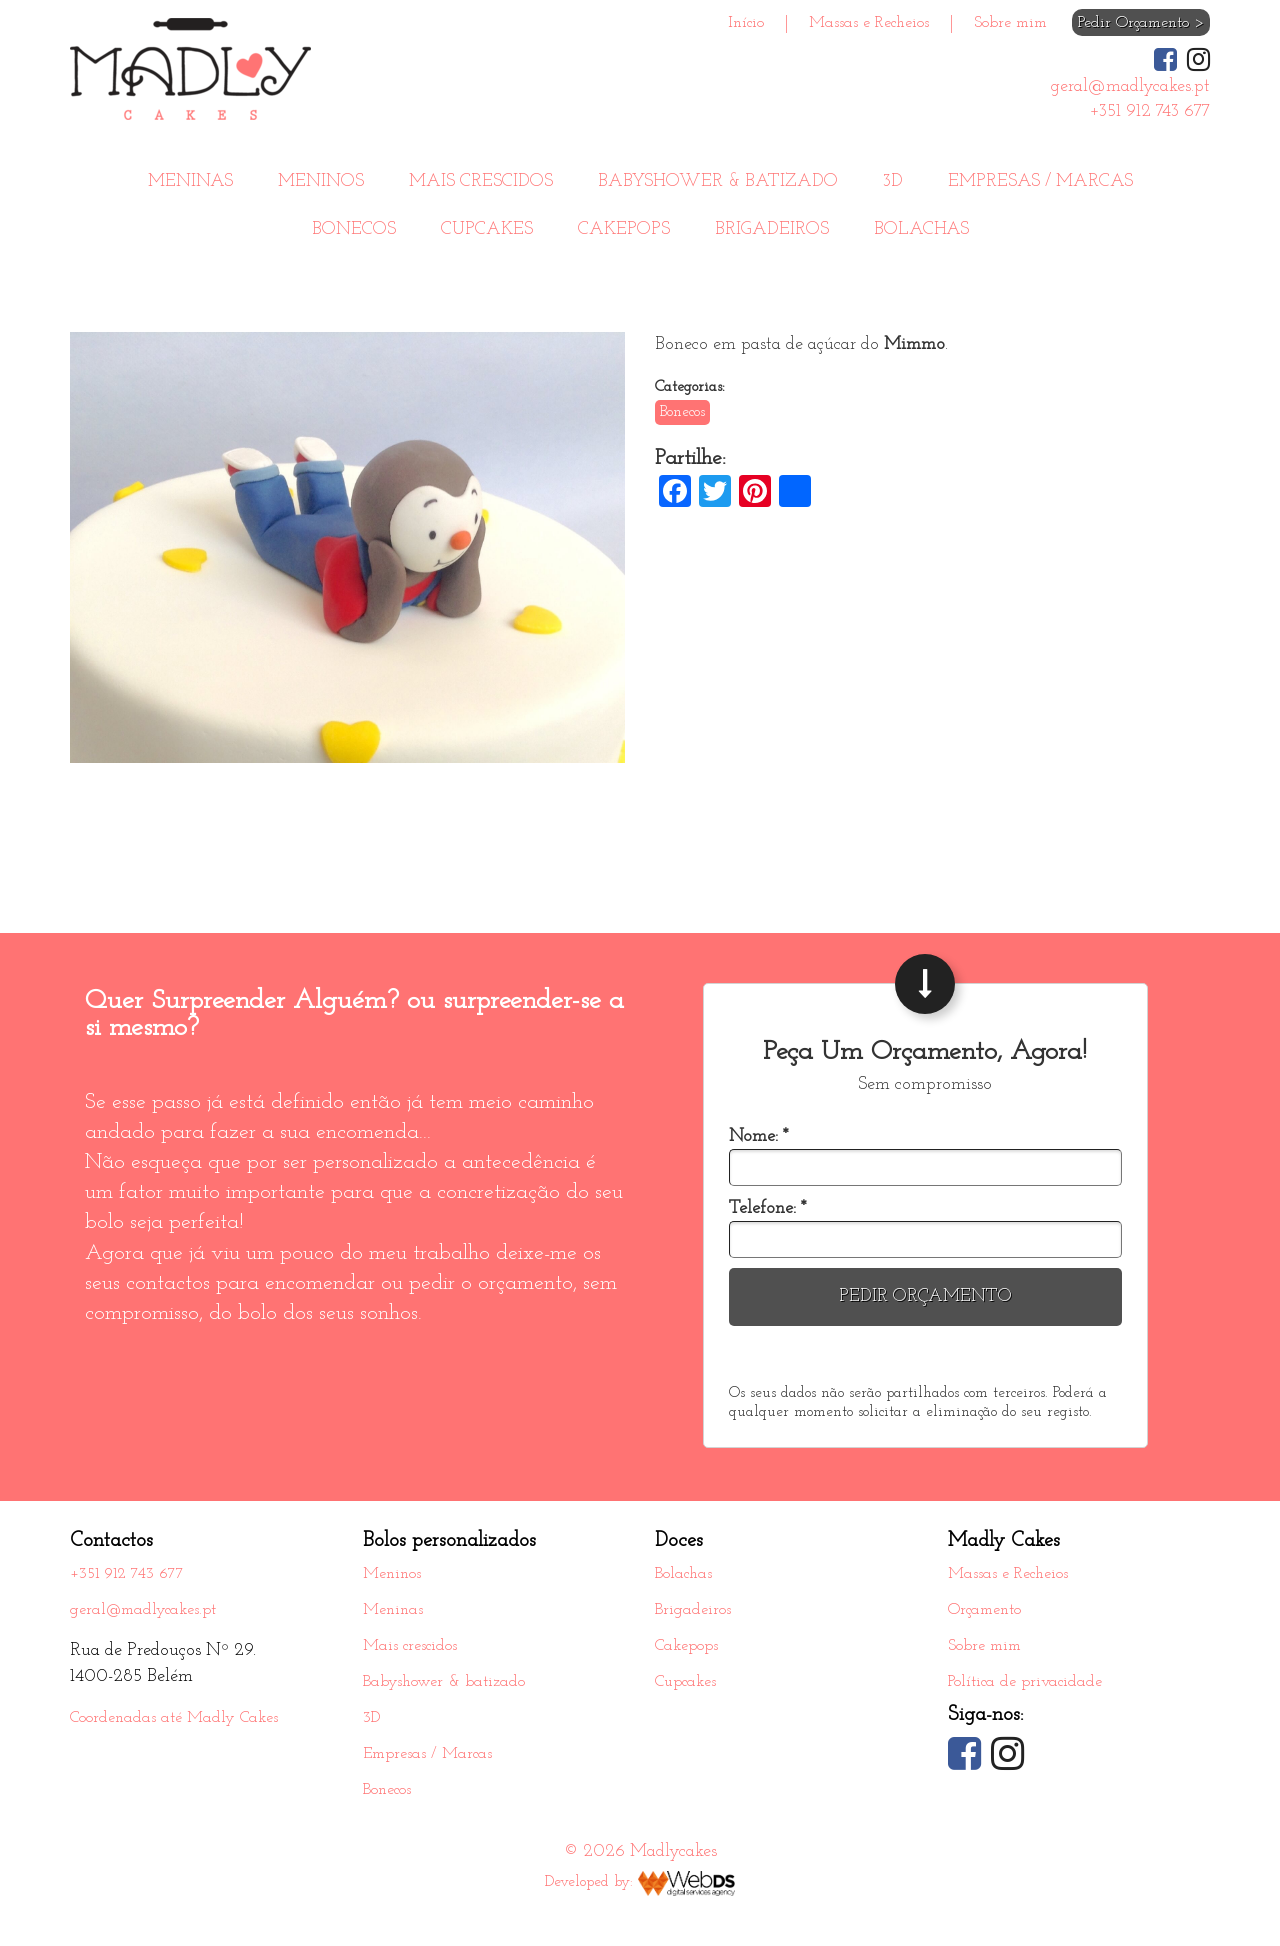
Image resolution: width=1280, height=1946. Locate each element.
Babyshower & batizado (718, 181)
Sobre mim (1010, 23)
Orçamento (984, 1610)
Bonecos (354, 229)
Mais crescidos (481, 181)
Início (746, 23)
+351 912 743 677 (127, 1574)
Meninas (190, 181)
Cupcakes (487, 229)
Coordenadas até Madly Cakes (174, 1718)
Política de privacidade (1025, 1682)
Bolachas (921, 229)
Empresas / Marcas (1040, 181)
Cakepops (624, 229)
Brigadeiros (772, 229)
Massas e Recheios (869, 23)
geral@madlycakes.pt (143, 1610)
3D (893, 181)
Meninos (321, 181)
